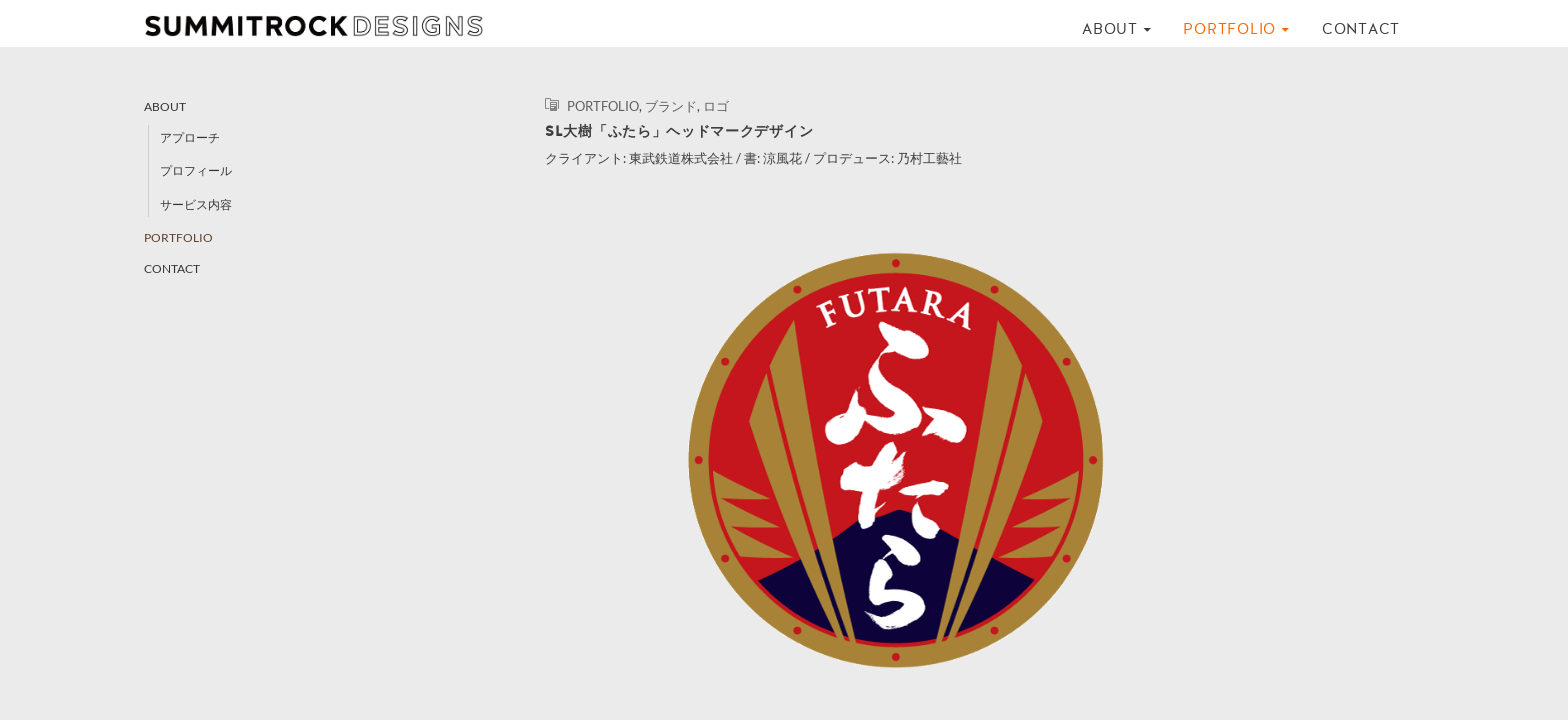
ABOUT (1110, 29)
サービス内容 (196, 204)
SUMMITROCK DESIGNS (324, 26)
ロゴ (716, 106)
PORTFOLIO (1229, 29)
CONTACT (1361, 29)
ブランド (671, 106)
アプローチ (190, 137)
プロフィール (196, 170)
